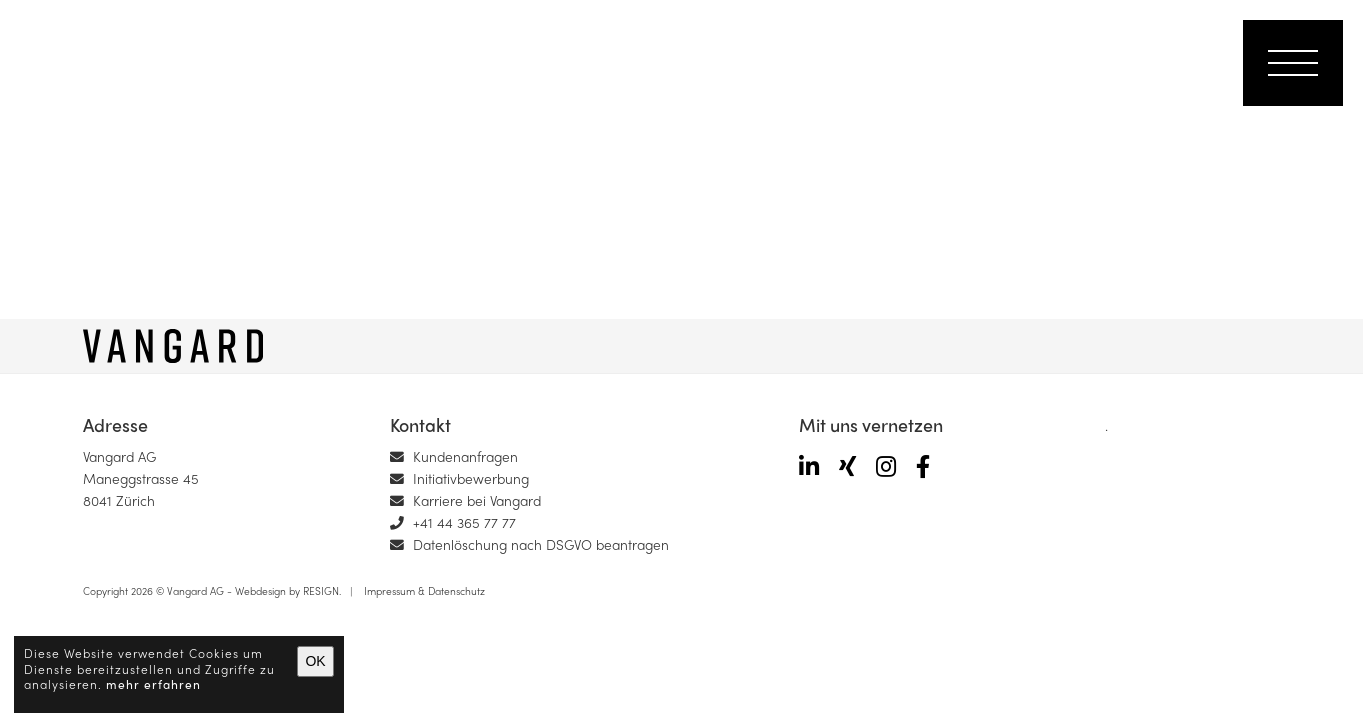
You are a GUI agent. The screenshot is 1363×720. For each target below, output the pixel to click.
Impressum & (391, 590)
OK (315, 661)
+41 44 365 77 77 (453, 522)
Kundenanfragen (454, 456)
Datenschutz (456, 590)
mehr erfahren (153, 684)
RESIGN (321, 590)
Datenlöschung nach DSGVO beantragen (529, 544)
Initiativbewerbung (459, 478)
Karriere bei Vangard (465, 500)
